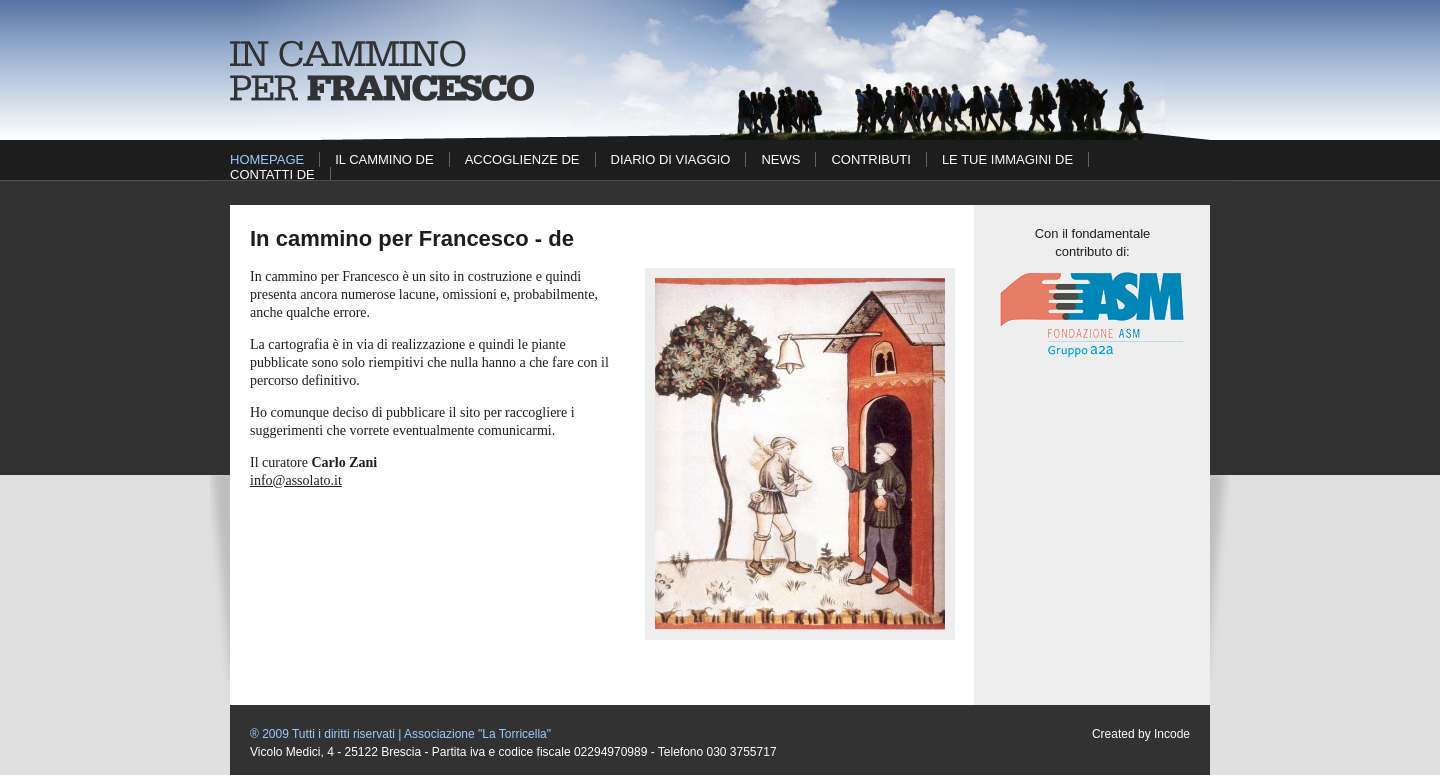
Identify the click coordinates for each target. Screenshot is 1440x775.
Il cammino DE (384, 159)
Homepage (267, 159)
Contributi (870, 159)
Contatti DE (272, 174)
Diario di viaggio (671, 159)
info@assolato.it (296, 480)
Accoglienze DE (522, 159)
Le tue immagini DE (1007, 159)
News (780, 159)
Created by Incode (1141, 734)
